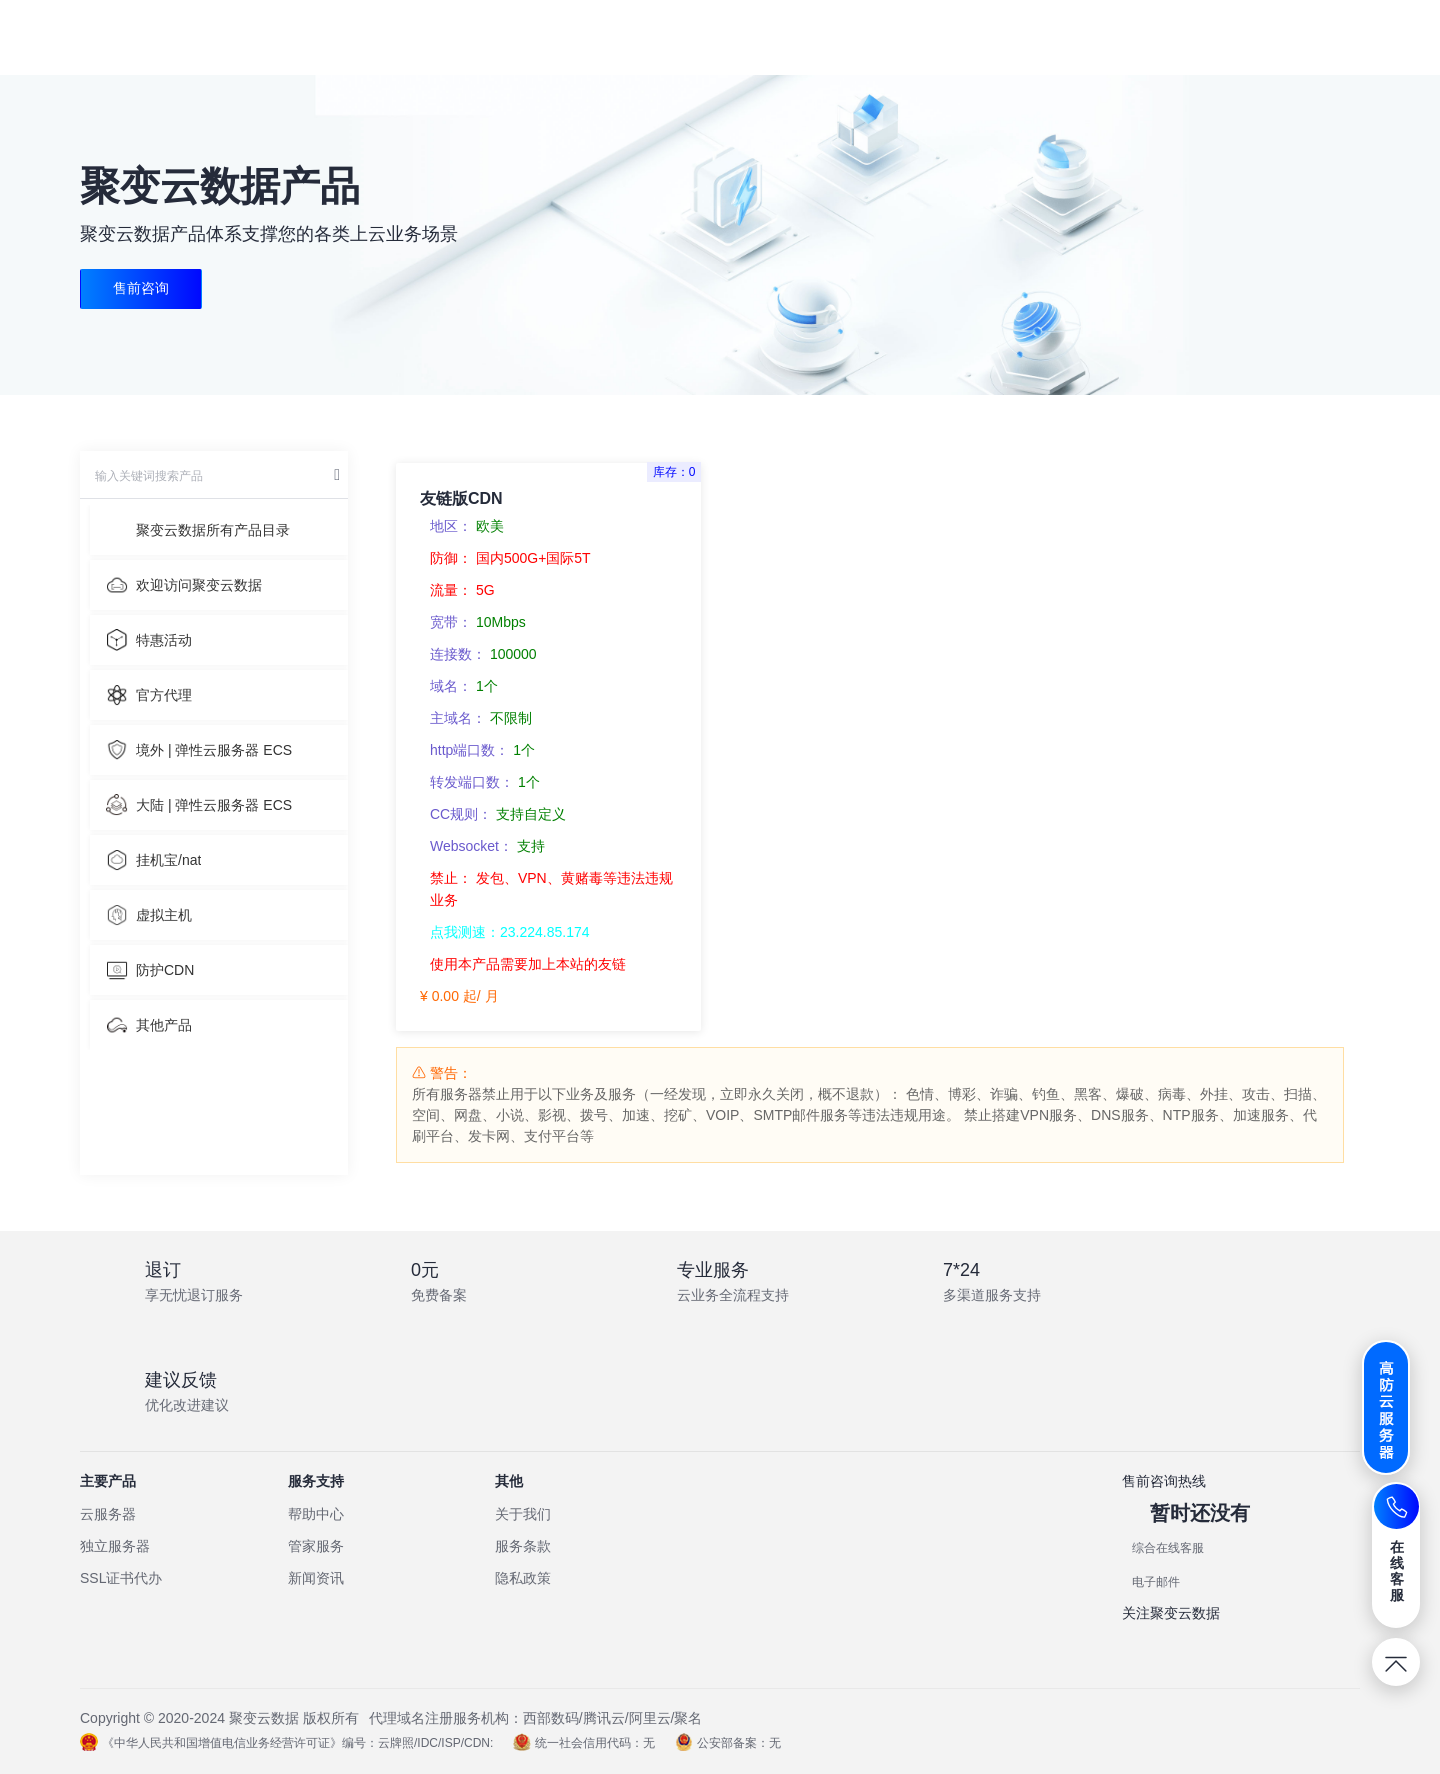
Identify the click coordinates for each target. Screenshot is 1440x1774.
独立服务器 (115, 1546)
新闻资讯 (316, 1578)
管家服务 (316, 1546)
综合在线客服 (1168, 1548)
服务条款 (523, 1546)
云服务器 (108, 1514)
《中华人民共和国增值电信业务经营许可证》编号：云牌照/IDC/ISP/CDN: (286, 1743)
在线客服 (1397, 1571)
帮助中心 (316, 1514)
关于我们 (523, 1514)
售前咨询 (141, 289)
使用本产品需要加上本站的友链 (528, 964)
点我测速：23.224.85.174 (510, 932)
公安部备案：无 (728, 1743)
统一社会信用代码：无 (584, 1743)
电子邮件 (1156, 1582)
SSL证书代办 (121, 1578)
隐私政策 (523, 1578)
